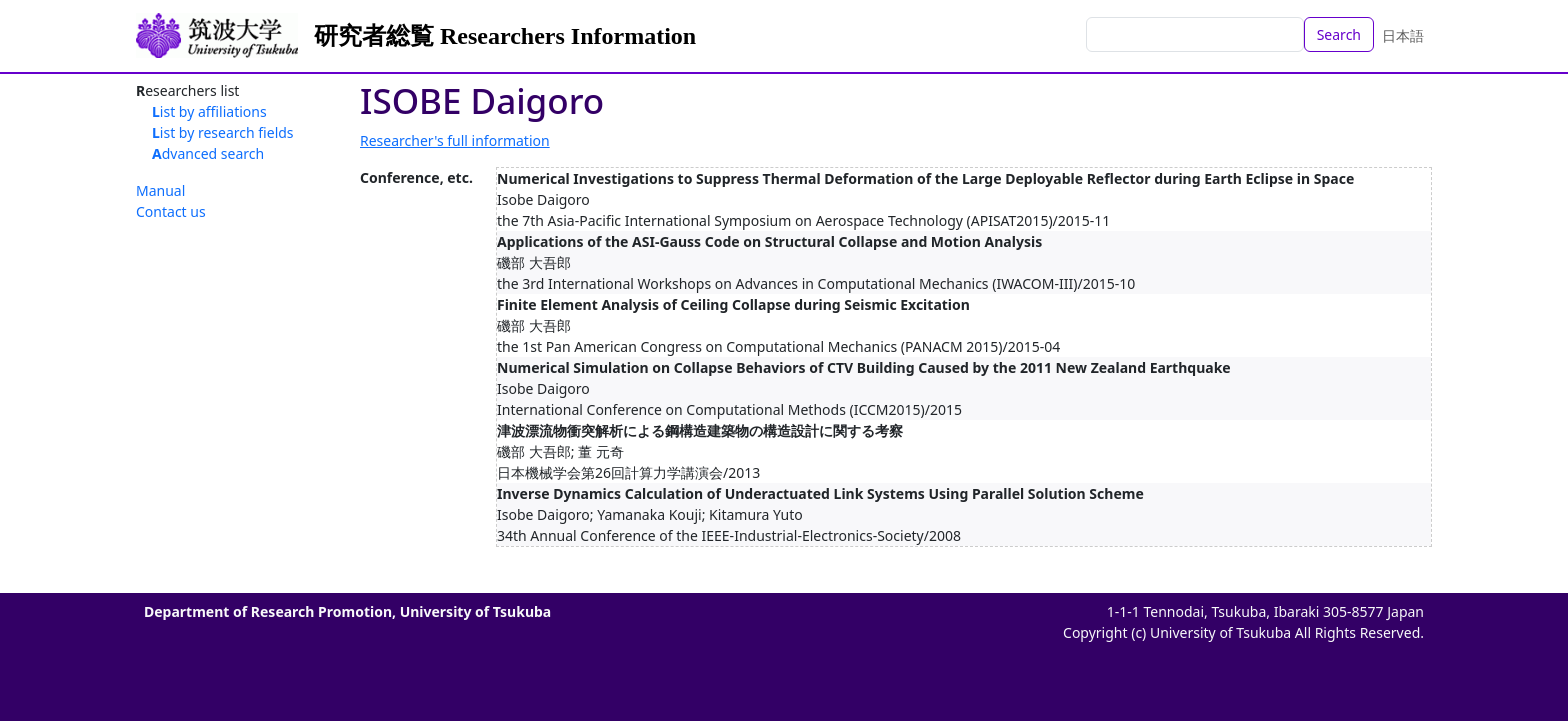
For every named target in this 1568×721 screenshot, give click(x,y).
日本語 (1403, 35)
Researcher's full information (455, 140)
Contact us (171, 211)
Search (1339, 34)
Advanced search (208, 153)
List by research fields (223, 132)
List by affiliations (209, 111)
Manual (160, 190)
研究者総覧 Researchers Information (505, 36)
